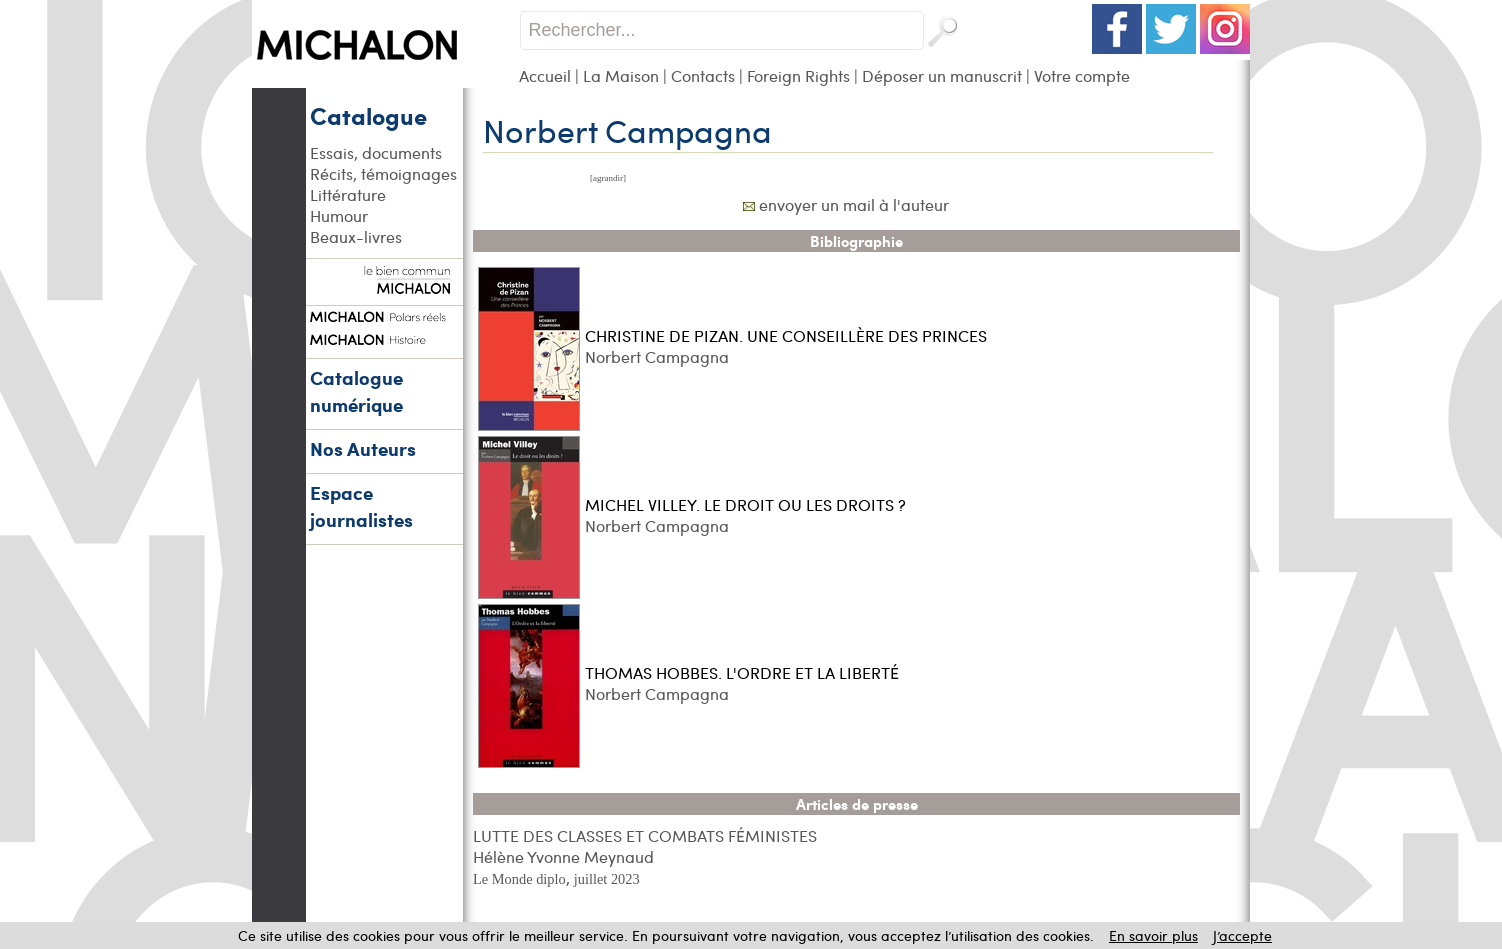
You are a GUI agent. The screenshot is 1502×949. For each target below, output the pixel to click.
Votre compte (1082, 75)
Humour (339, 215)
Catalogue (368, 115)
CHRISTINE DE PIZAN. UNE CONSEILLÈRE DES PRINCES (786, 335)
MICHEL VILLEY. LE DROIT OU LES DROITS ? (745, 504)
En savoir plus (1153, 935)
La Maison (621, 75)
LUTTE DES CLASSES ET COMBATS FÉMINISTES (645, 835)
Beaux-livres (356, 236)
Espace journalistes (361, 506)
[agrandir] (608, 178)
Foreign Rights (798, 75)
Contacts (703, 75)
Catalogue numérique (356, 391)
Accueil (545, 75)
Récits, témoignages (383, 173)
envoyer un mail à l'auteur (854, 204)
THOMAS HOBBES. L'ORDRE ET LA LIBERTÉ (742, 672)
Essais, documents (376, 152)
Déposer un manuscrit (942, 75)
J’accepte (1242, 935)
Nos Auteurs (363, 448)
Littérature (348, 194)
